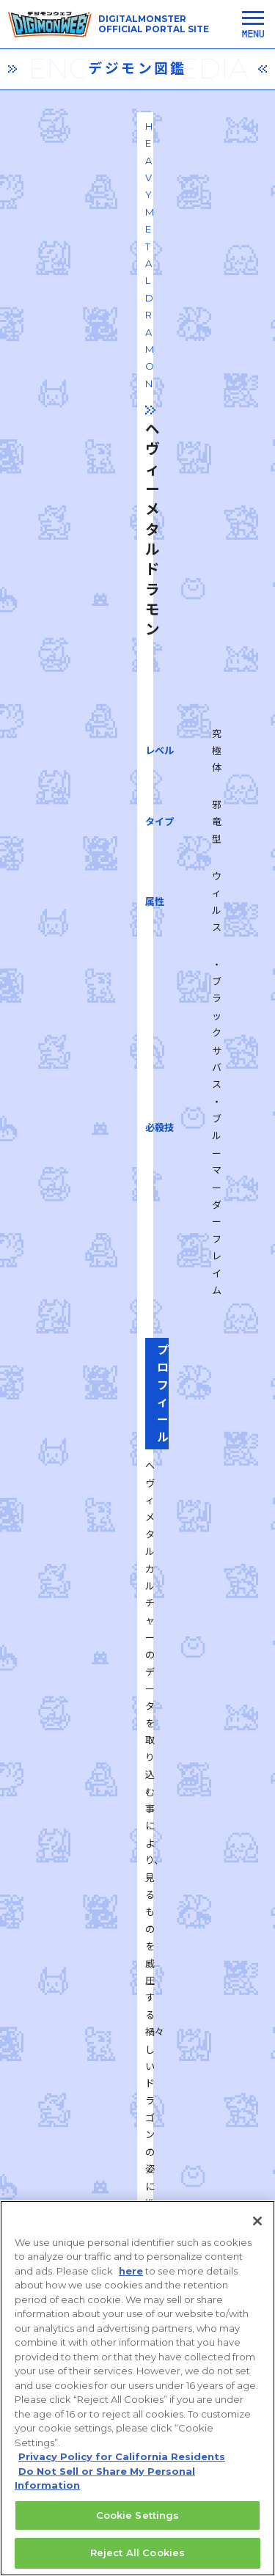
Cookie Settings (138, 2523)
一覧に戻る (138, 1902)
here (131, 2279)
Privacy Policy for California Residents (121, 2465)
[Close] (257, 2229)
